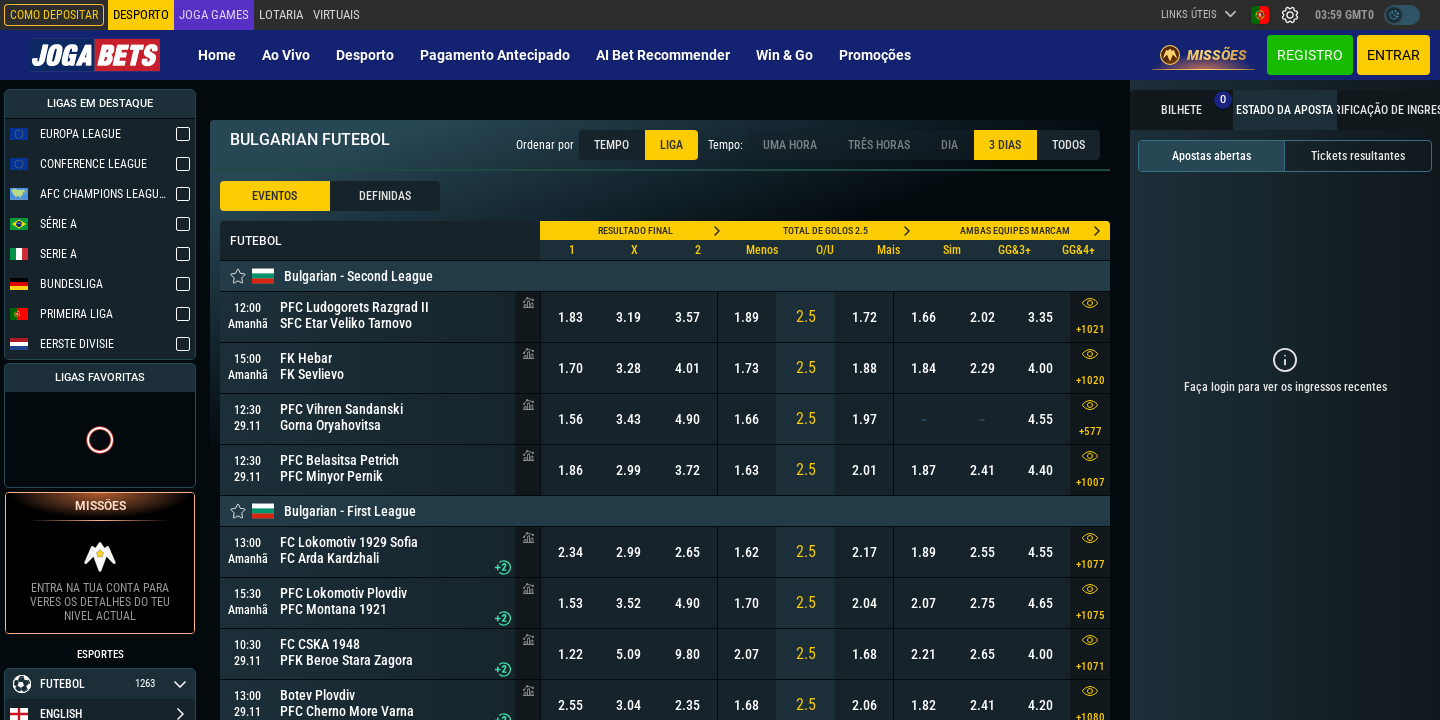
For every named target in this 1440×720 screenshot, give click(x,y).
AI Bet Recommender (663, 55)
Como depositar (54, 15)
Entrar (1393, 55)
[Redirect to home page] (95, 55)
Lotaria (281, 14)
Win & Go (784, 55)
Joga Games (214, 14)
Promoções (875, 55)
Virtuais (336, 14)
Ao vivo (286, 55)
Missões (1203, 55)
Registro (1310, 55)
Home (217, 55)
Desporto (365, 55)
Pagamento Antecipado (495, 55)
